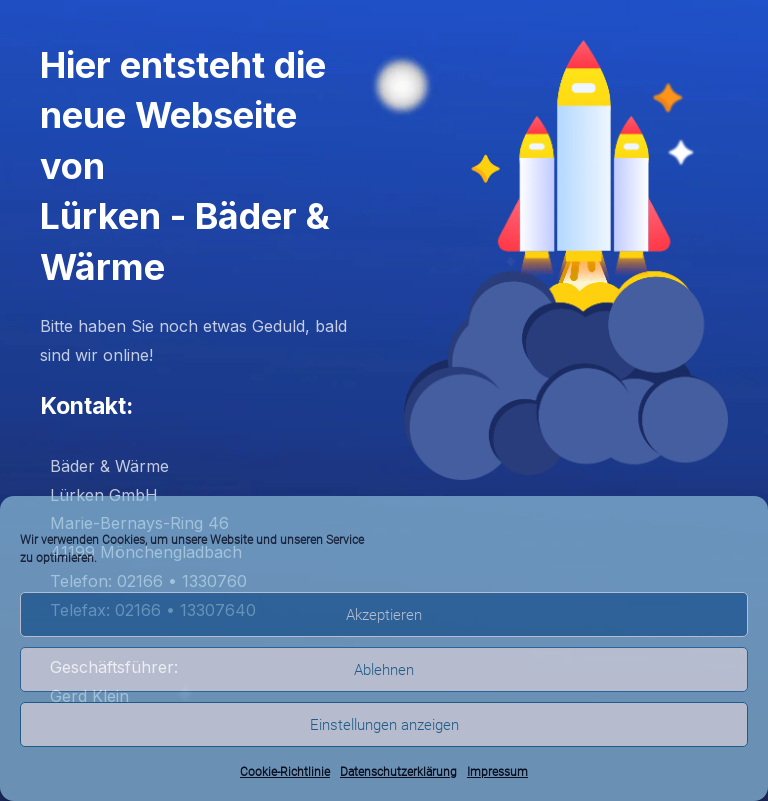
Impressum (497, 772)
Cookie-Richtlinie (285, 772)
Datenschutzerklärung (398, 772)
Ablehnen (384, 670)
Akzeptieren (384, 615)
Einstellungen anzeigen (384, 725)
